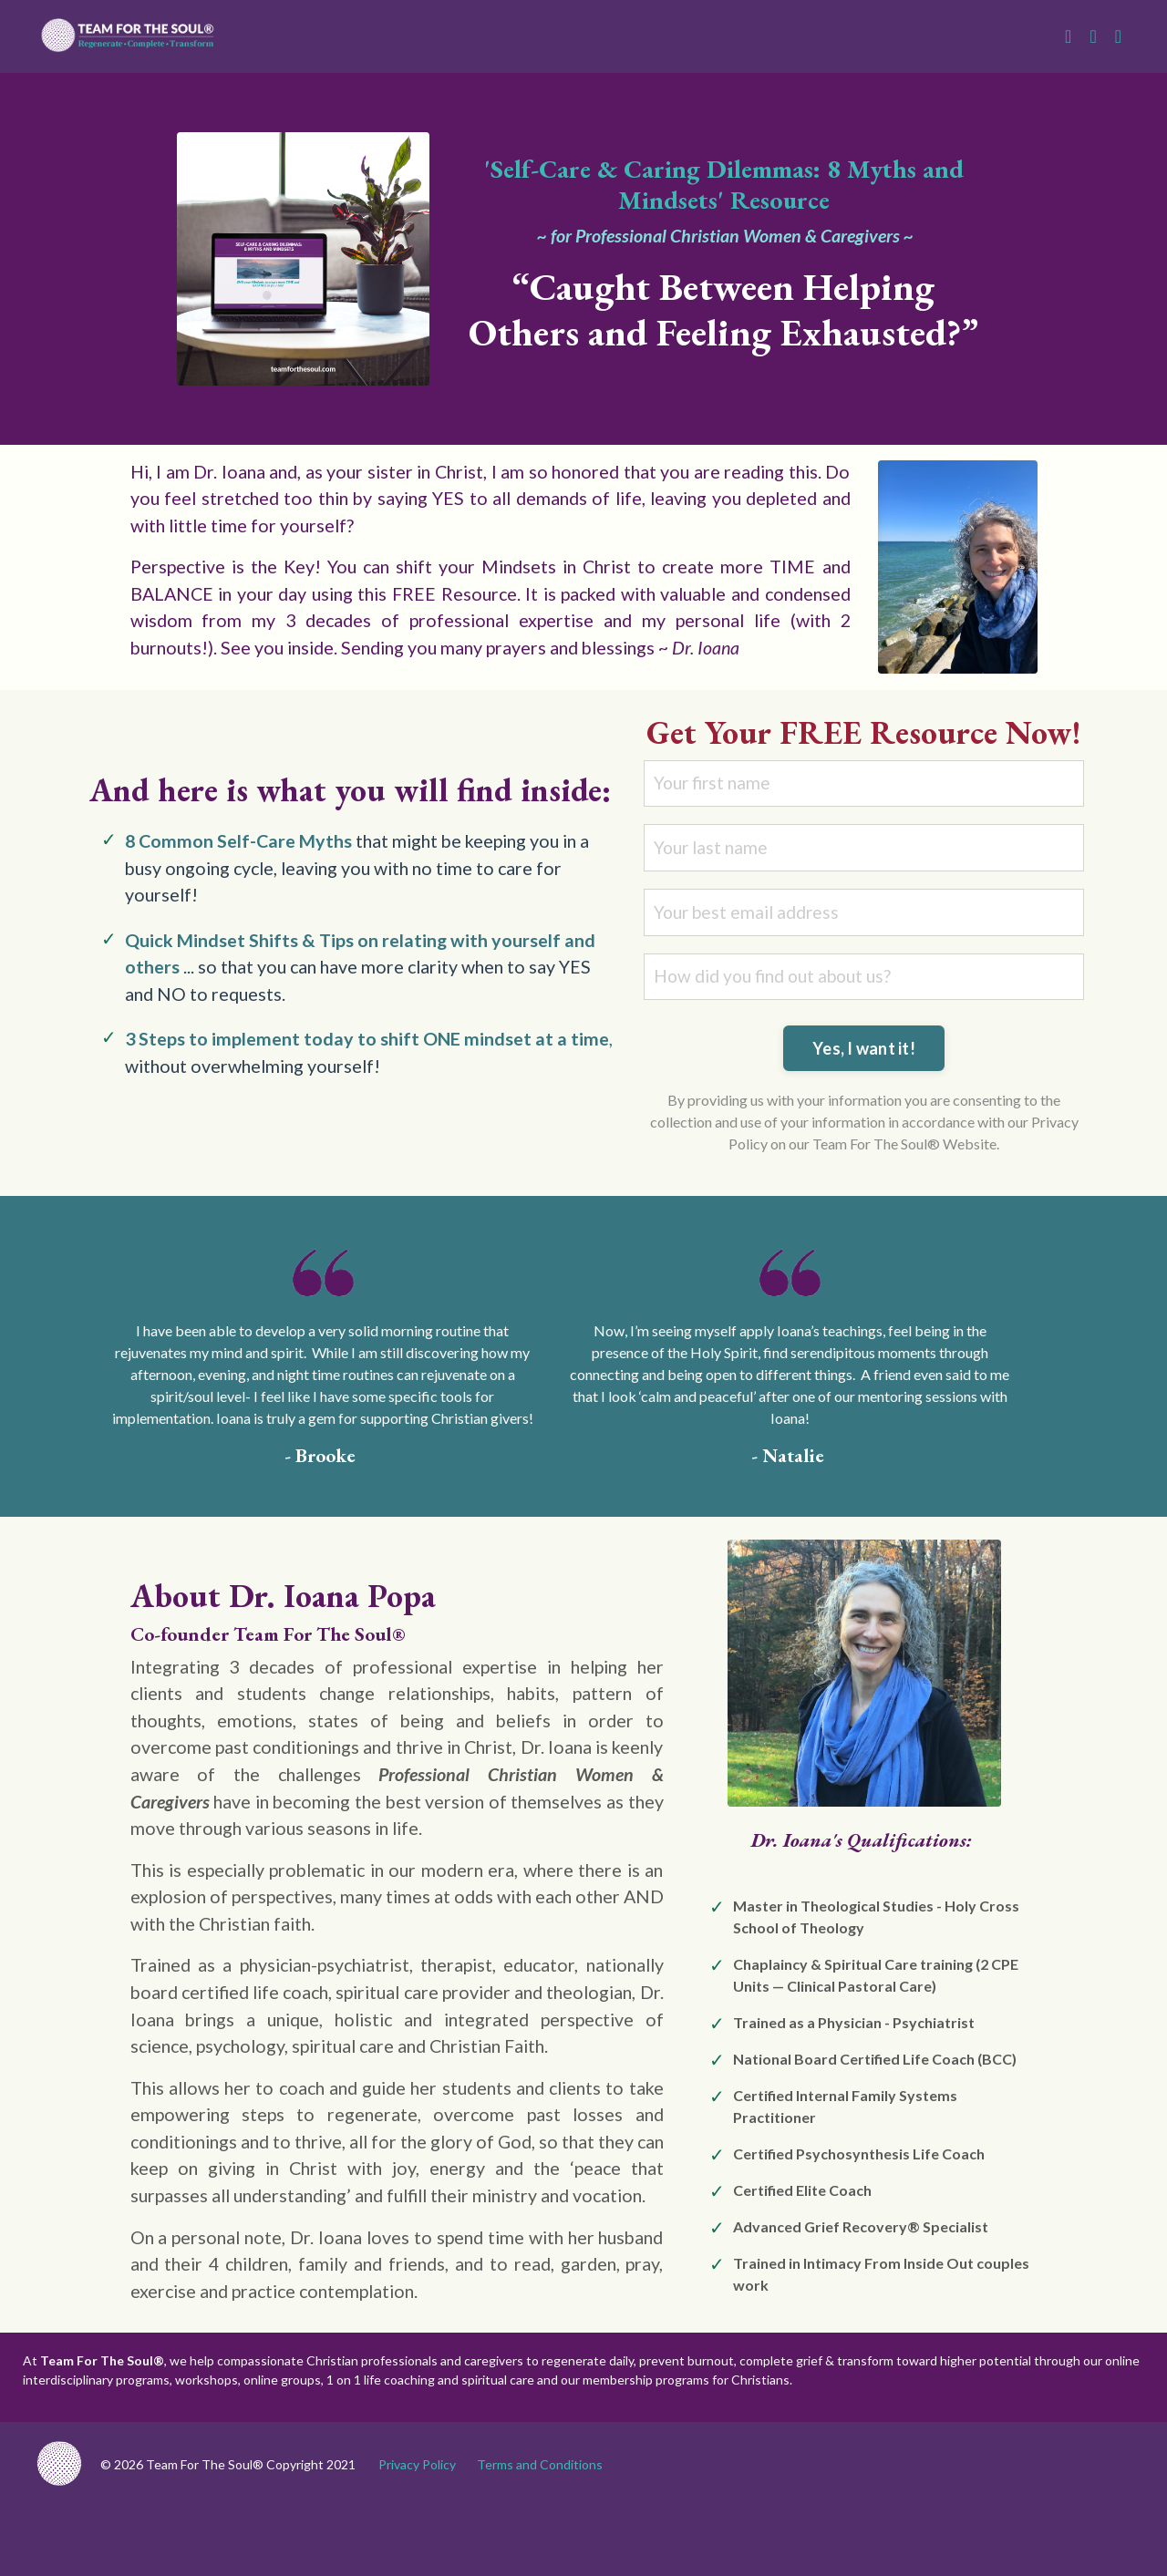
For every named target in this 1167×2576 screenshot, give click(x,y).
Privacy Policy (417, 2533)
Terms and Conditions (540, 2533)
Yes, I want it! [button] (863, 1082)
